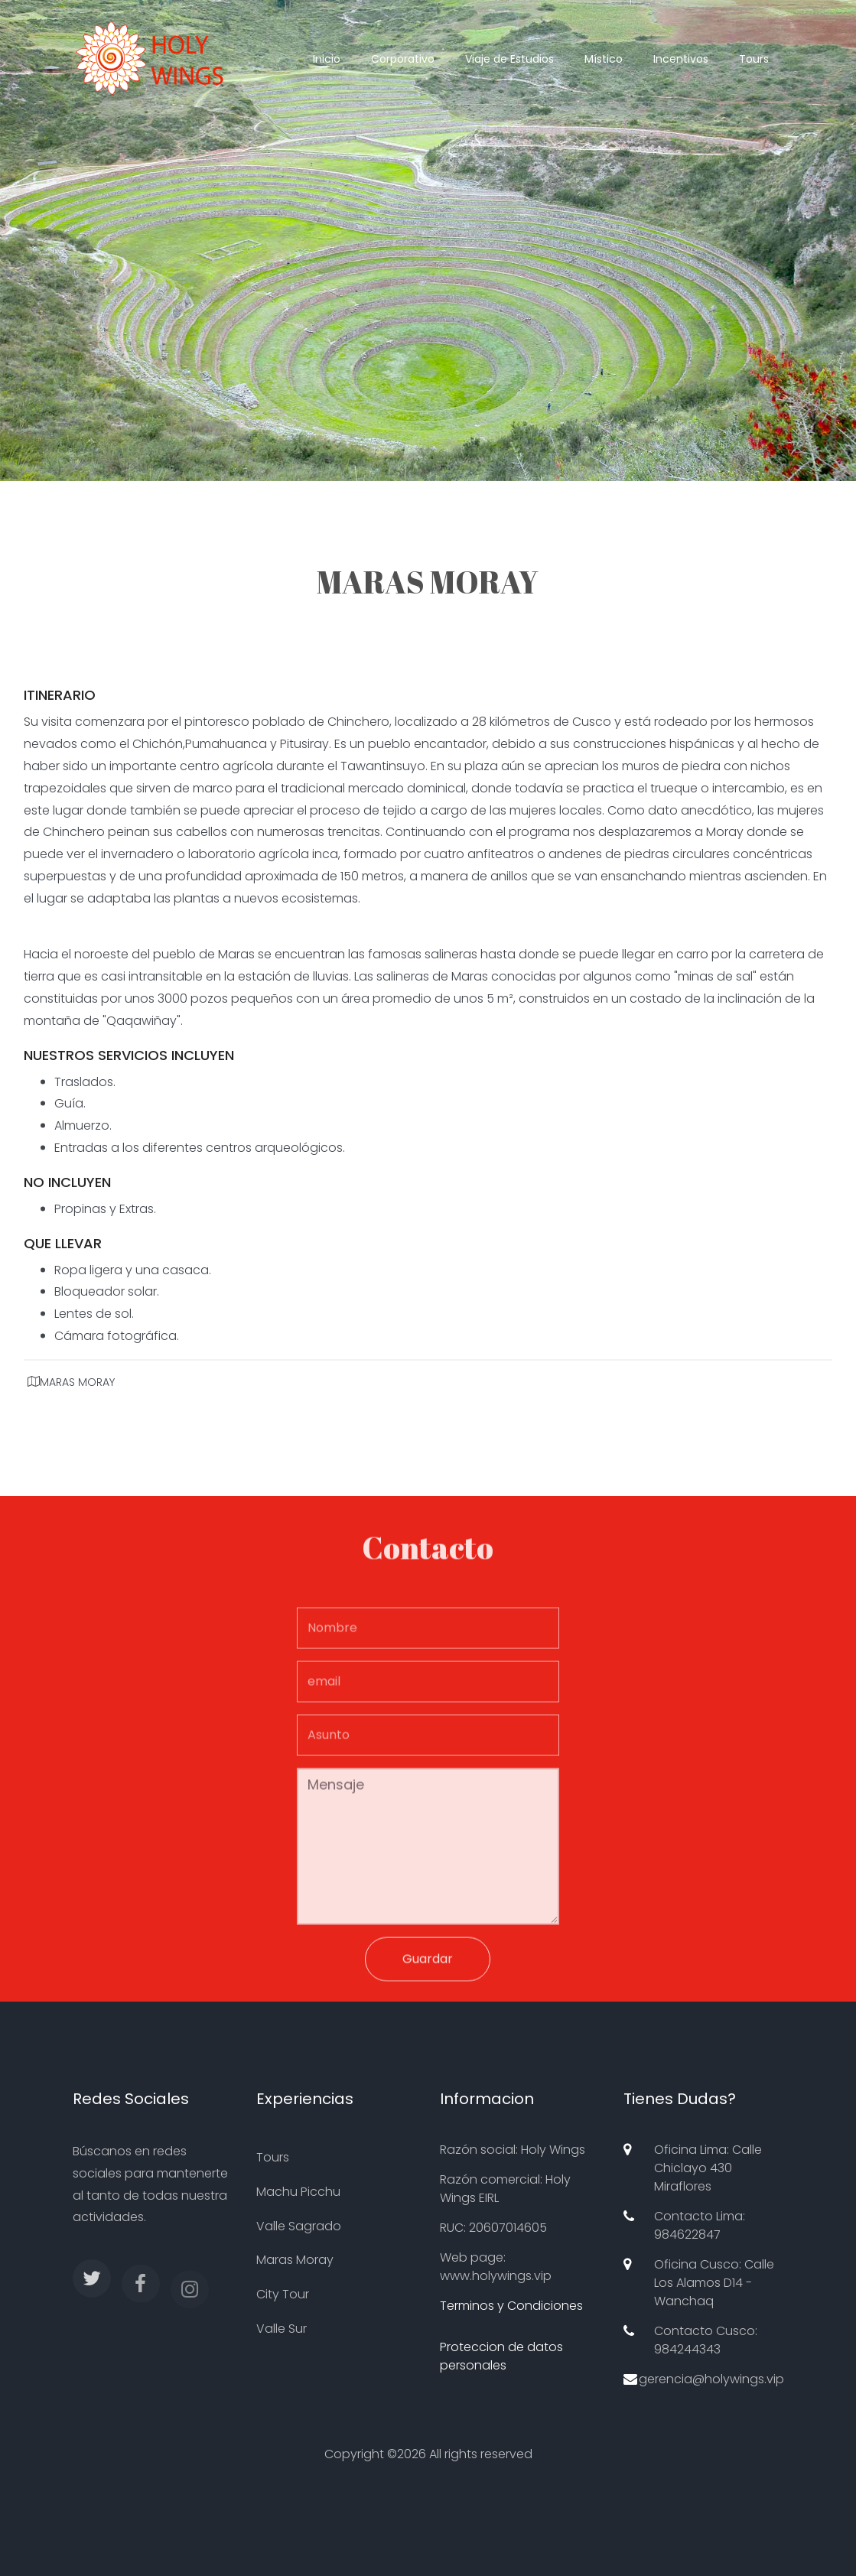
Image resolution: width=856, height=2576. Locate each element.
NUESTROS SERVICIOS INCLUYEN (129, 1059)
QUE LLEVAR (63, 1247)
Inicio (326, 59)
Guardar (427, 1964)
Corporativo (403, 59)
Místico (603, 59)
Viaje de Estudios (509, 59)
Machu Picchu (298, 2191)
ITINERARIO (60, 700)
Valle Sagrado (298, 2226)
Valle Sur (281, 2328)
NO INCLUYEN (67, 1186)
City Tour (282, 2294)
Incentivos (680, 59)
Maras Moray (295, 2260)
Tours (754, 59)
